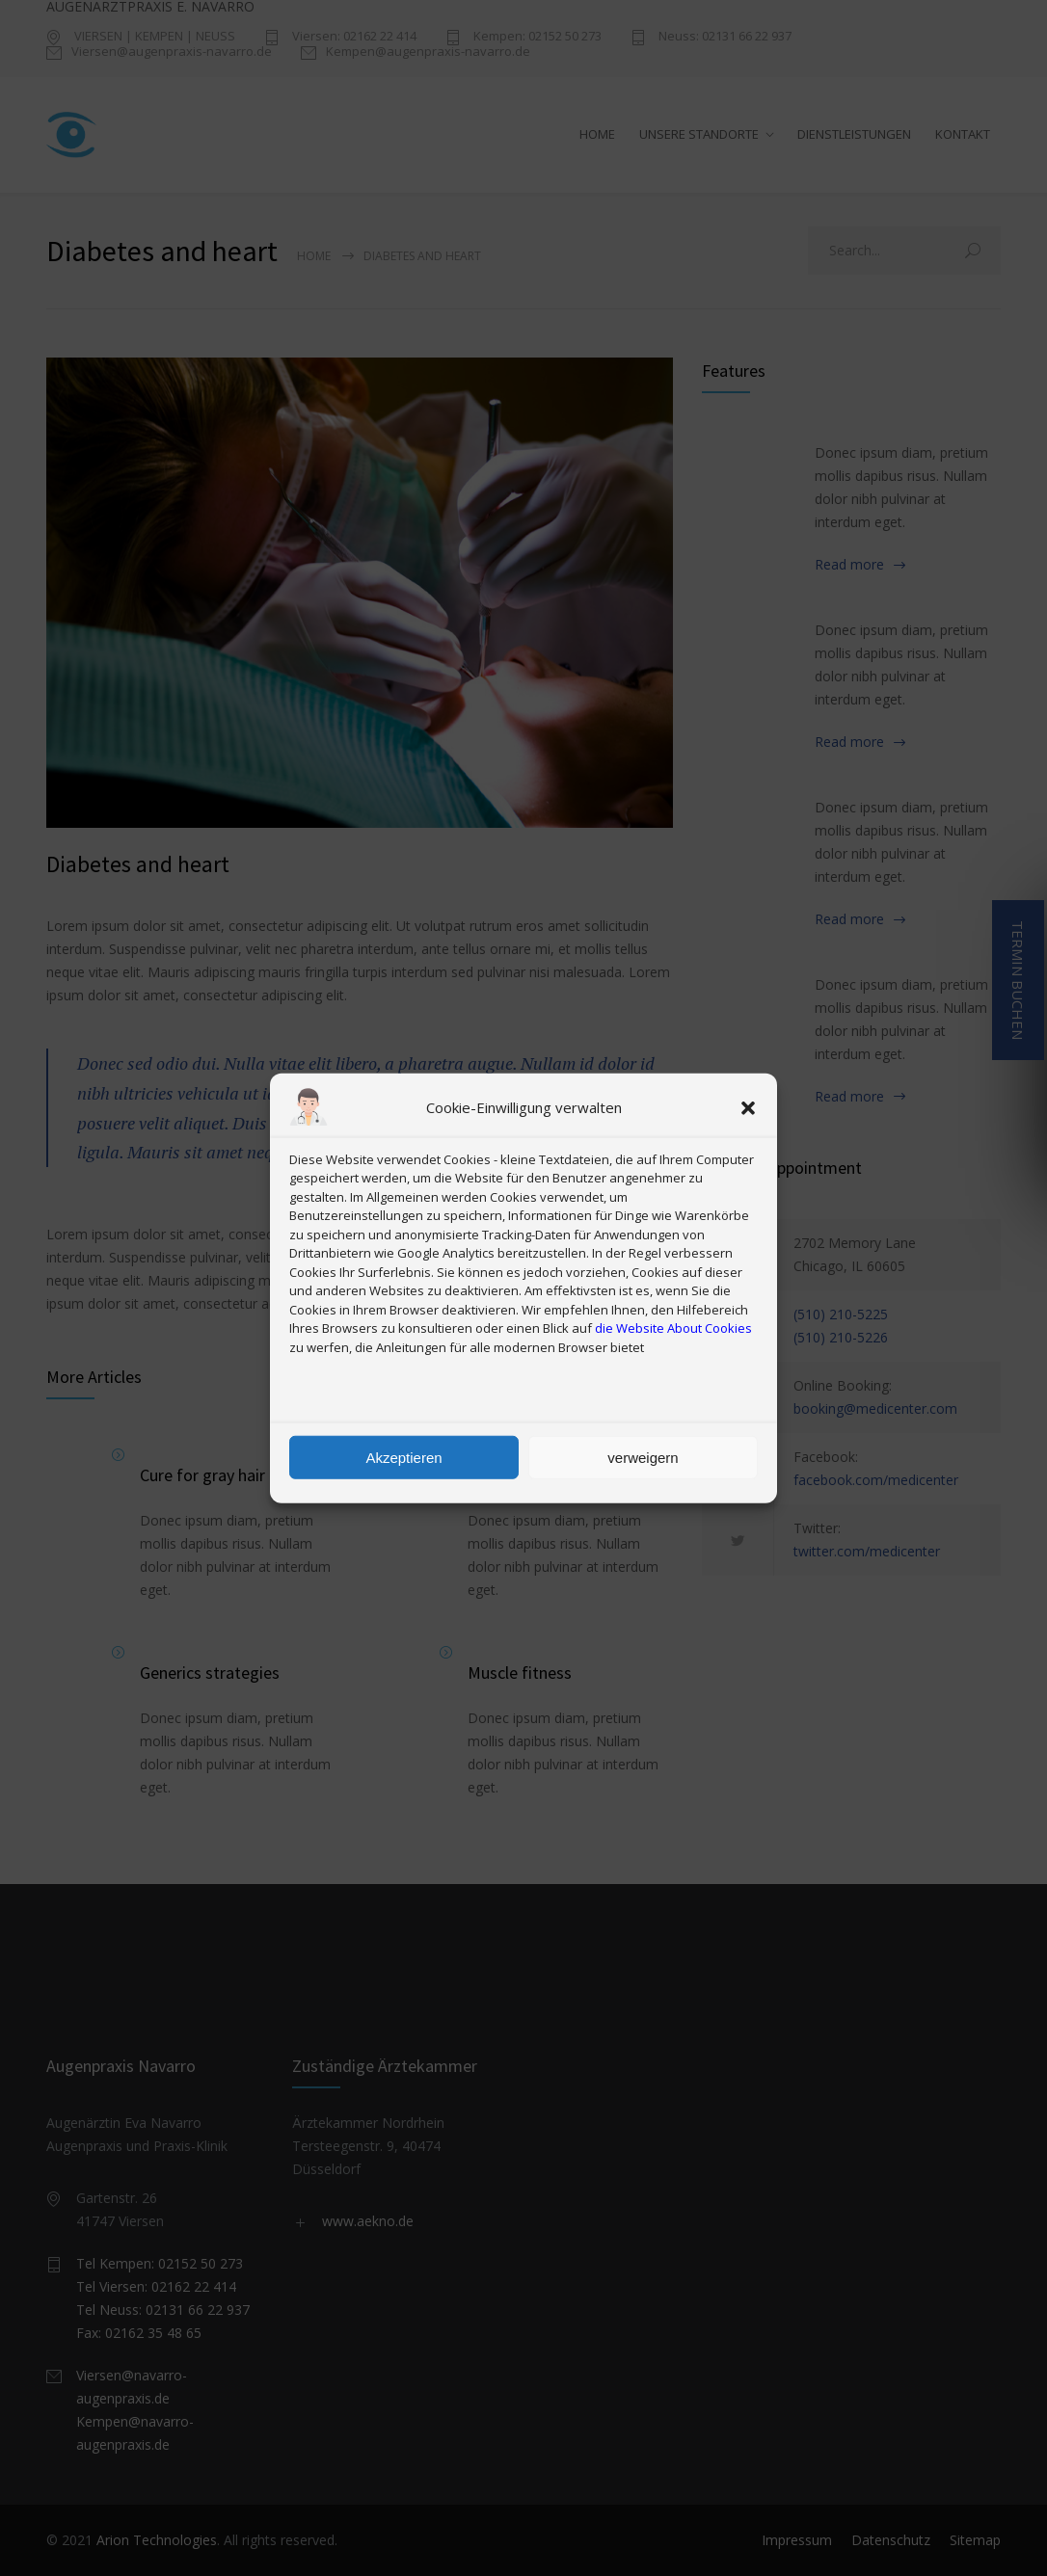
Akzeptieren (403, 1456)
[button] (748, 1107)
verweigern (642, 1456)
